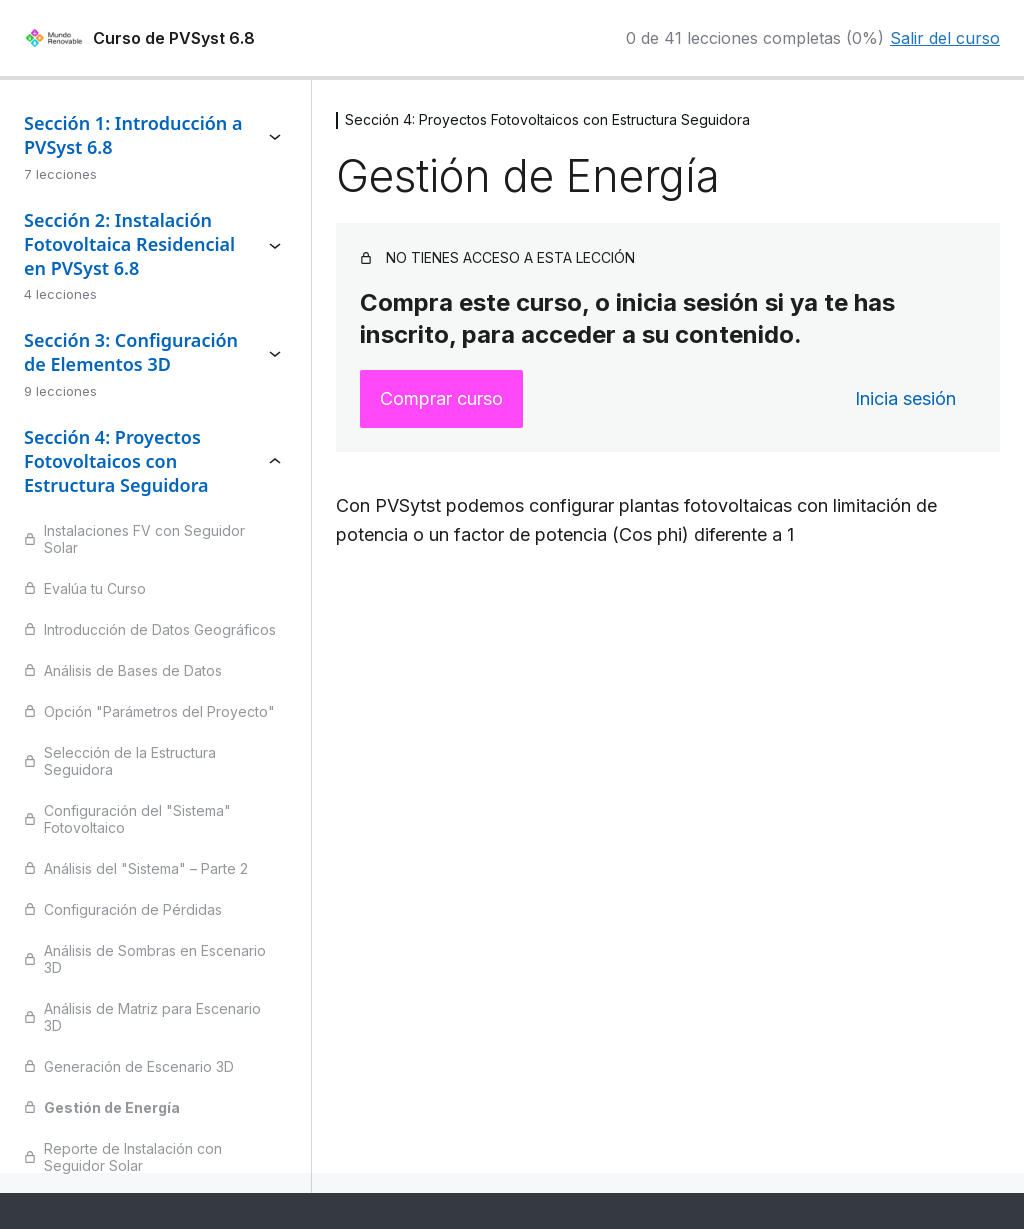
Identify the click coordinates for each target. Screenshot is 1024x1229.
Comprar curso (441, 398)
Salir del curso (945, 38)
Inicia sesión (905, 398)
